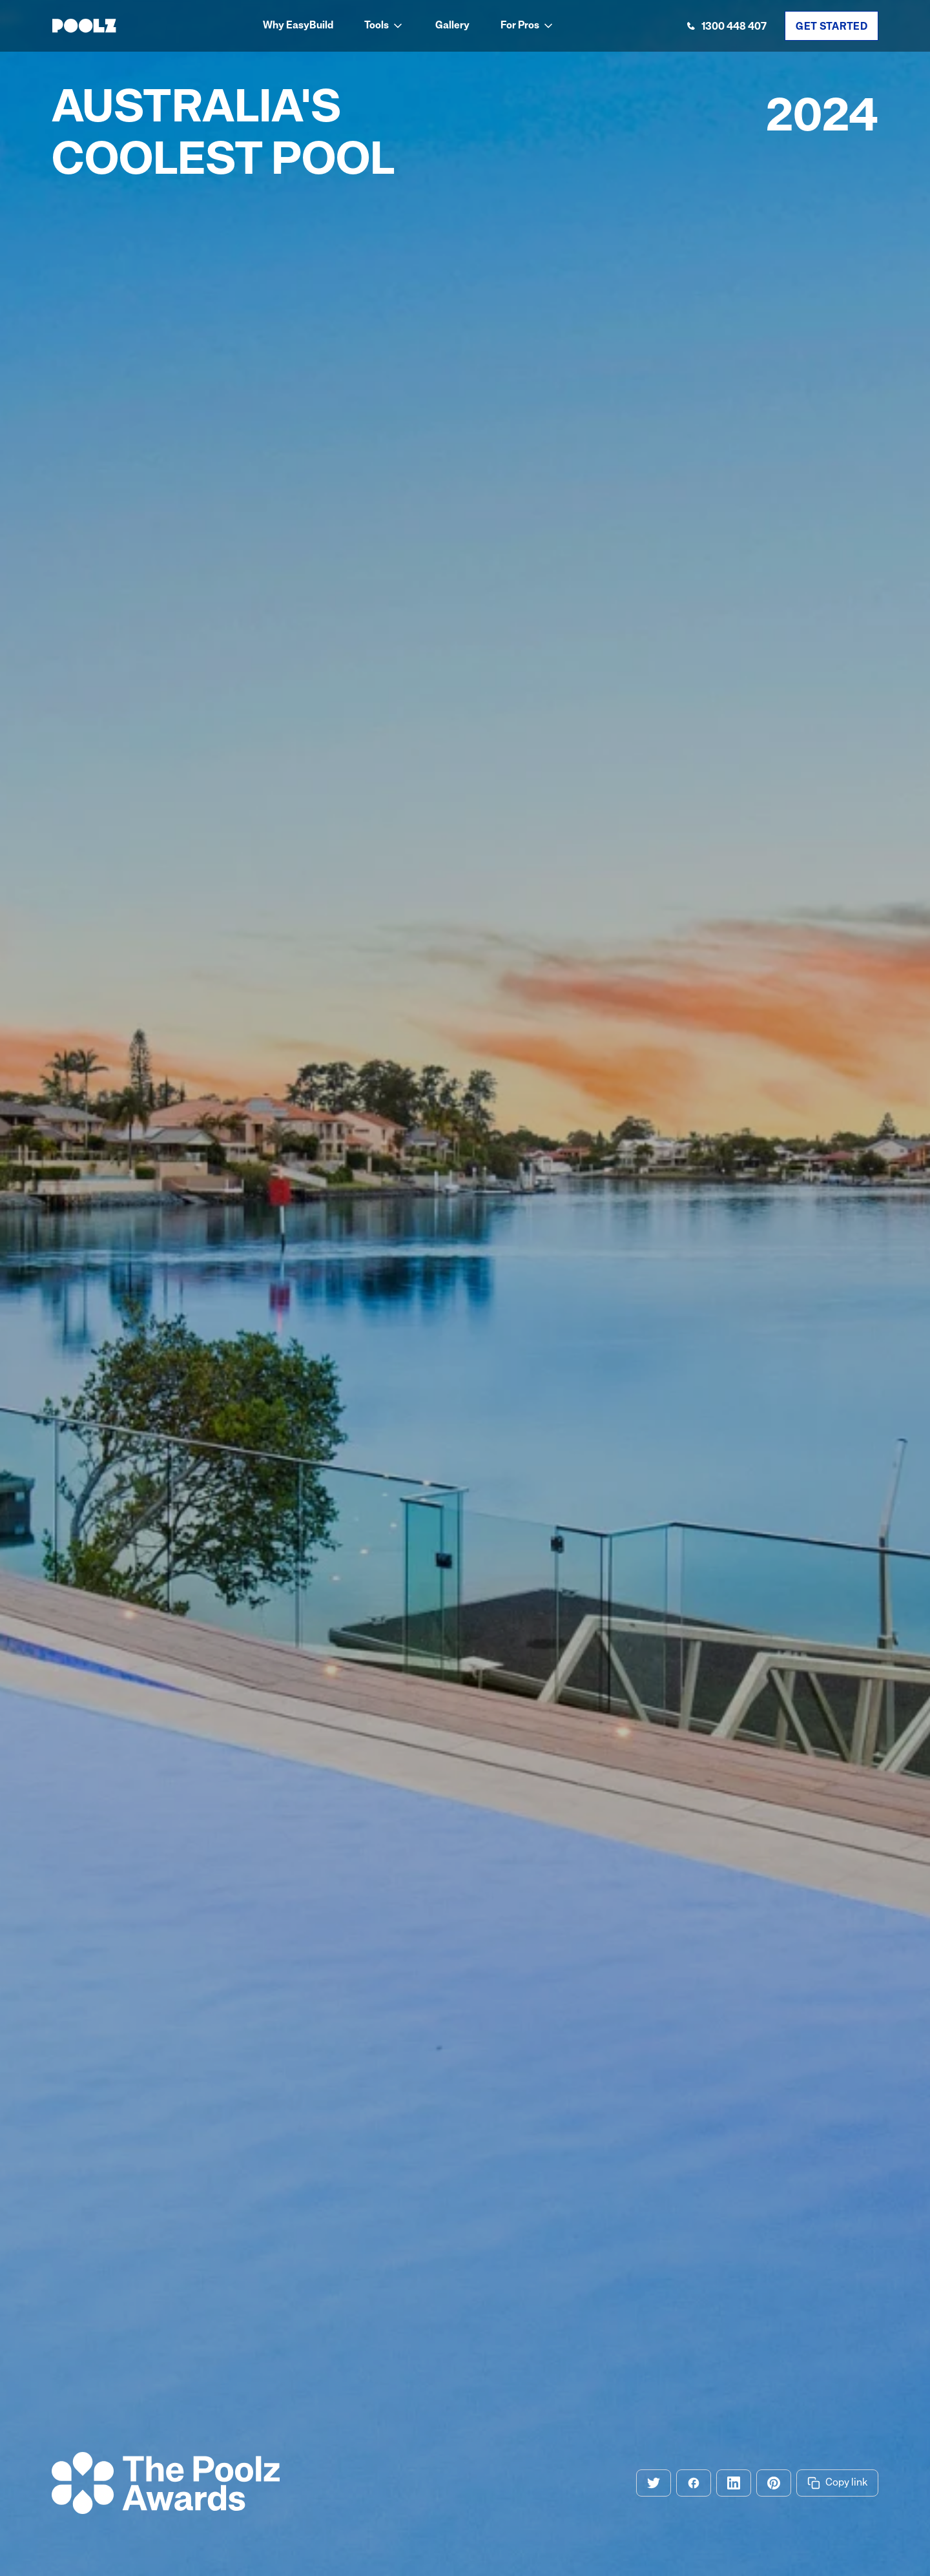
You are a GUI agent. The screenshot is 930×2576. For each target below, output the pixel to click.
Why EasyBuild (298, 26)
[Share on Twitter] (653, 2483)
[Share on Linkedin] (733, 2483)
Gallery (452, 26)
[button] (384, 26)
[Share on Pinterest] (773, 2483)
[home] (84, 26)
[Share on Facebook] (693, 2483)
